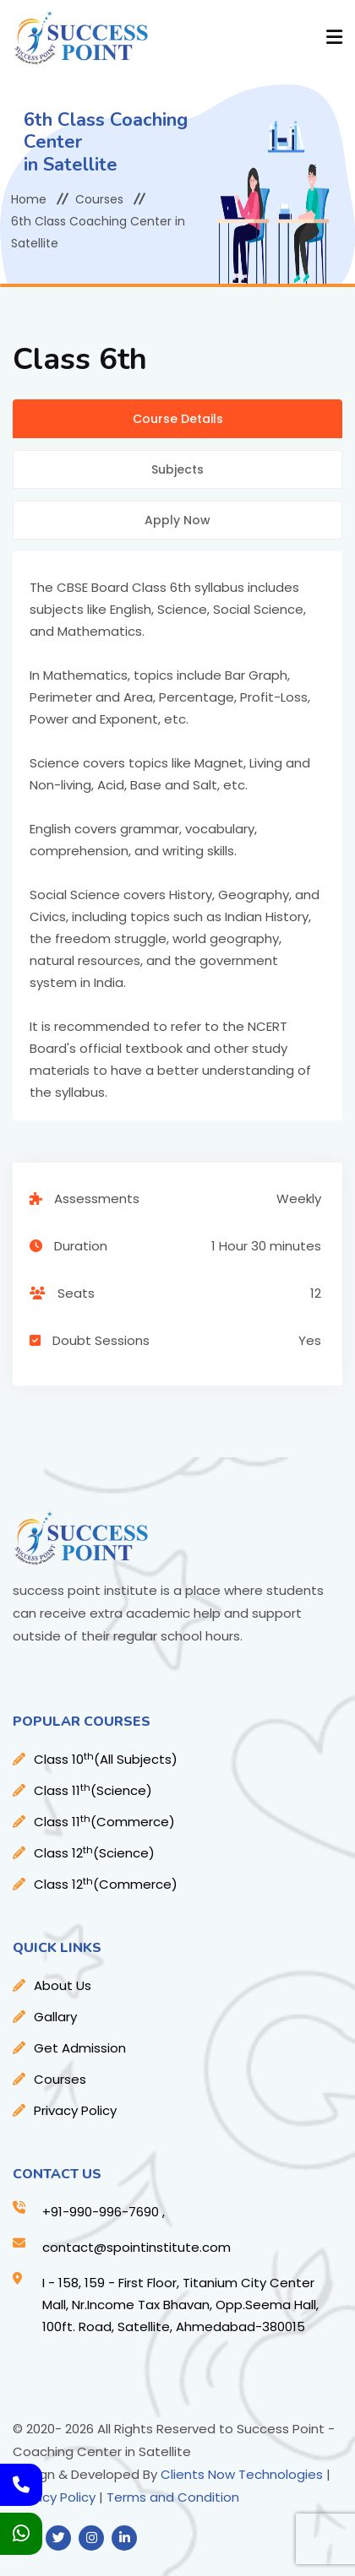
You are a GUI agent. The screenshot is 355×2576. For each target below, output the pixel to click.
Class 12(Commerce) (106, 1884)
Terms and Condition (172, 2497)
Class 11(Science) (93, 1790)
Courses (99, 199)
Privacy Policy (75, 2110)
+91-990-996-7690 (100, 2212)
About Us (62, 1985)
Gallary (55, 2017)
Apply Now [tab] (177, 520)
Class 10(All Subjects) (106, 1759)
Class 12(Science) (94, 1853)
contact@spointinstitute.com (136, 2247)
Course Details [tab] (178, 418)
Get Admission (80, 2048)
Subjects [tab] (177, 469)
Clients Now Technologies (242, 2474)
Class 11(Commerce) (104, 1821)
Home (28, 199)
